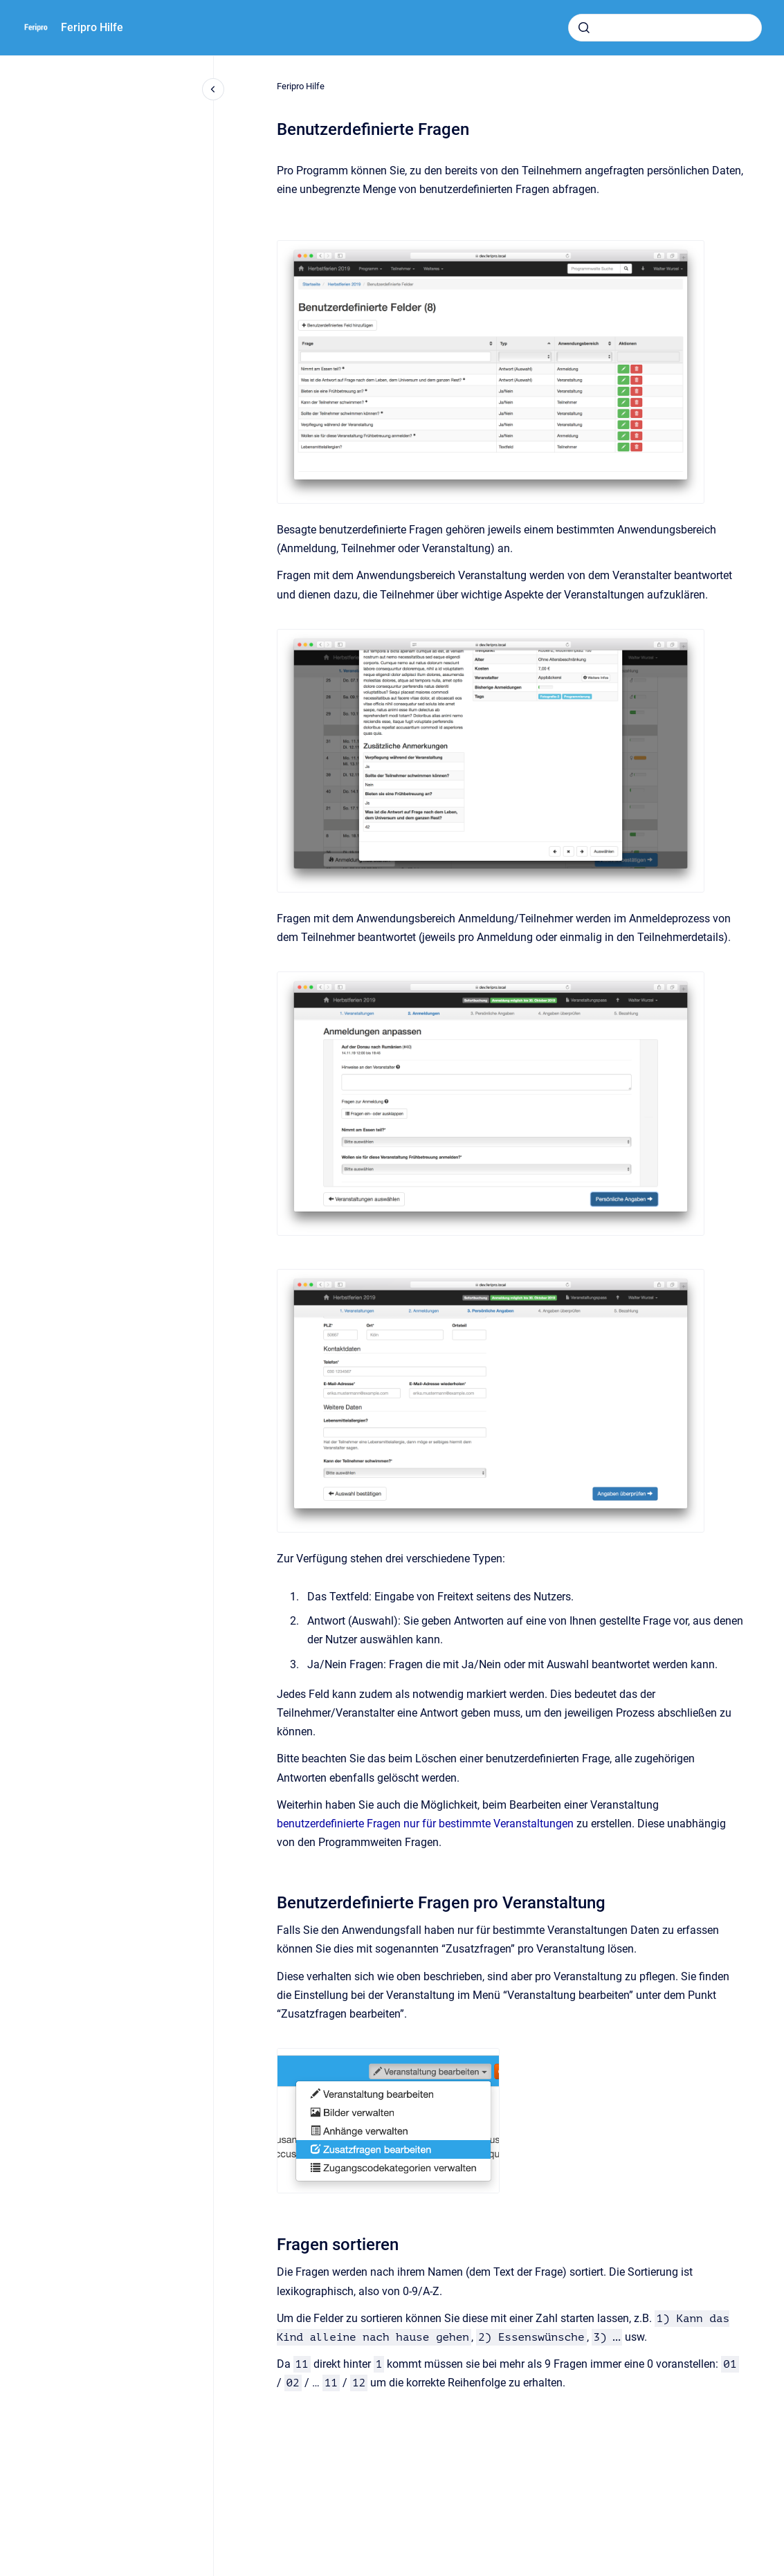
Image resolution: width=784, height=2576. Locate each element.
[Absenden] (584, 28)
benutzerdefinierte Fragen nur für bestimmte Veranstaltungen (425, 1823)
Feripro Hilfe (92, 27)
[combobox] (665, 28)
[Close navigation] (213, 89)
